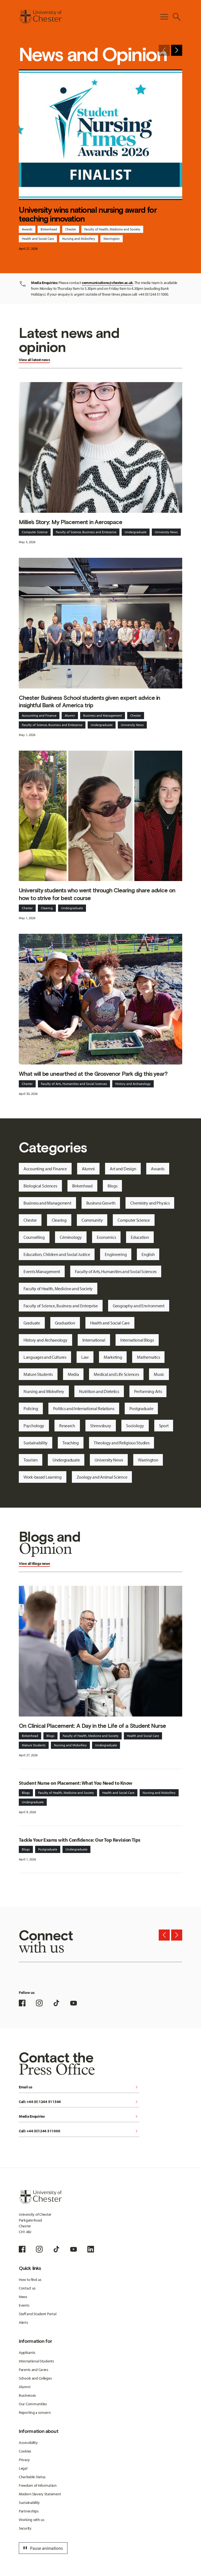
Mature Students (38, 1374)
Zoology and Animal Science (102, 1477)
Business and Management (102, 715)
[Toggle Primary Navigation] (164, 16)
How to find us (30, 2279)
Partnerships (29, 2511)
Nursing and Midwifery (78, 238)
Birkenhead (49, 229)
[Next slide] (176, 50)
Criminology (71, 1237)
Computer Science (35, 532)
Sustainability (36, 1442)
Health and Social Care (38, 238)
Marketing (113, 1357)
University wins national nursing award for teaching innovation (88, 214)
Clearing (47, 908)
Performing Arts (148, 1391)
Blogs (113, 1186)
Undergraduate (136, 532)
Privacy (24, 2459)
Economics (106, 1237)
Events (24, 2305)
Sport (164, 1425)
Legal (23, 2468)
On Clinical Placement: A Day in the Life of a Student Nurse (92, 1725)
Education (140, 1237)
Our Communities (33, 2403)
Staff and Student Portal (37, 2313)
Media (73, 1374)
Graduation (65, 1323)
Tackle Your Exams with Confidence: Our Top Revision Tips (79, 1840)
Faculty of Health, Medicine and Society (112, 229)
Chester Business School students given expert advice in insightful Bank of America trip (89, 701)
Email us (79, 2087)
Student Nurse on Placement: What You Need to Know (75, 1783)
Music (159, 1374)
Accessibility (28, 2442)
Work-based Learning (43, 1477)
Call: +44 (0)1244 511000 (79, 2131)
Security (25, 2528)
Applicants (27, 2352)
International (93, 1340)
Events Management (42, 1271)
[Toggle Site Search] (176, 16)
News (23, 2296)
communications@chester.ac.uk (107, 282)
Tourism (31, 1460)
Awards (27, 229)
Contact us (27, 2288)
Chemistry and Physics (149, 1203)
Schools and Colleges (35, 2378)
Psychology (34, 1425)
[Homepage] (40, 17)
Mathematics (148, 1357)
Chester (70, 229)
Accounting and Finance (39, 715)
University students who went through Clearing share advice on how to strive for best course (97, 894)
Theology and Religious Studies (122, 1442)
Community (92, 1220)
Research (67, 1425)
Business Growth (101, 1203)
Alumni (70, 715)
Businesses (27, 2395)
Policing (31, 1408)
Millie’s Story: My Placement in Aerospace (70, 522)
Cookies (25, 2451)
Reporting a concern (35, 2412)
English (148, 1254)
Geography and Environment (139, 1305)
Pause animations (42, 2548)
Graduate (32, 1323)
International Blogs (137, 1340)
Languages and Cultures (45, 1357)
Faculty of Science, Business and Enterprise (86, 532)
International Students (36, 2361)
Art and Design (123, 1168)
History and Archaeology (133, 1084)
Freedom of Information (38, 2485)
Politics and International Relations (83, 1408)
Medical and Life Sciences (116, 1374)
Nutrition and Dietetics (99, 1391)
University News (166, 532)
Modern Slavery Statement (40, 2493)
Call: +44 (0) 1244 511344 (79, 2102)
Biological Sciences (40, 1186)
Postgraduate (141, 1408)
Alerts (23, 2322)
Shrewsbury (100, 1425)
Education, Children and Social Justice (57, 1254)
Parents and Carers (33, 2369)
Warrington (111, 238)
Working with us (32, 2519)
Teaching (70, 1442)
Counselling (34, 1237)
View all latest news (34, 359)
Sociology (135, 1425)
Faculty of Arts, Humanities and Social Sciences (74, 1084)
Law (85, 1357)
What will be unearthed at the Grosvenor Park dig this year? (93, 1073)
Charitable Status (32, 2476)
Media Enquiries (79, 2117)
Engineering (116, 1254)
